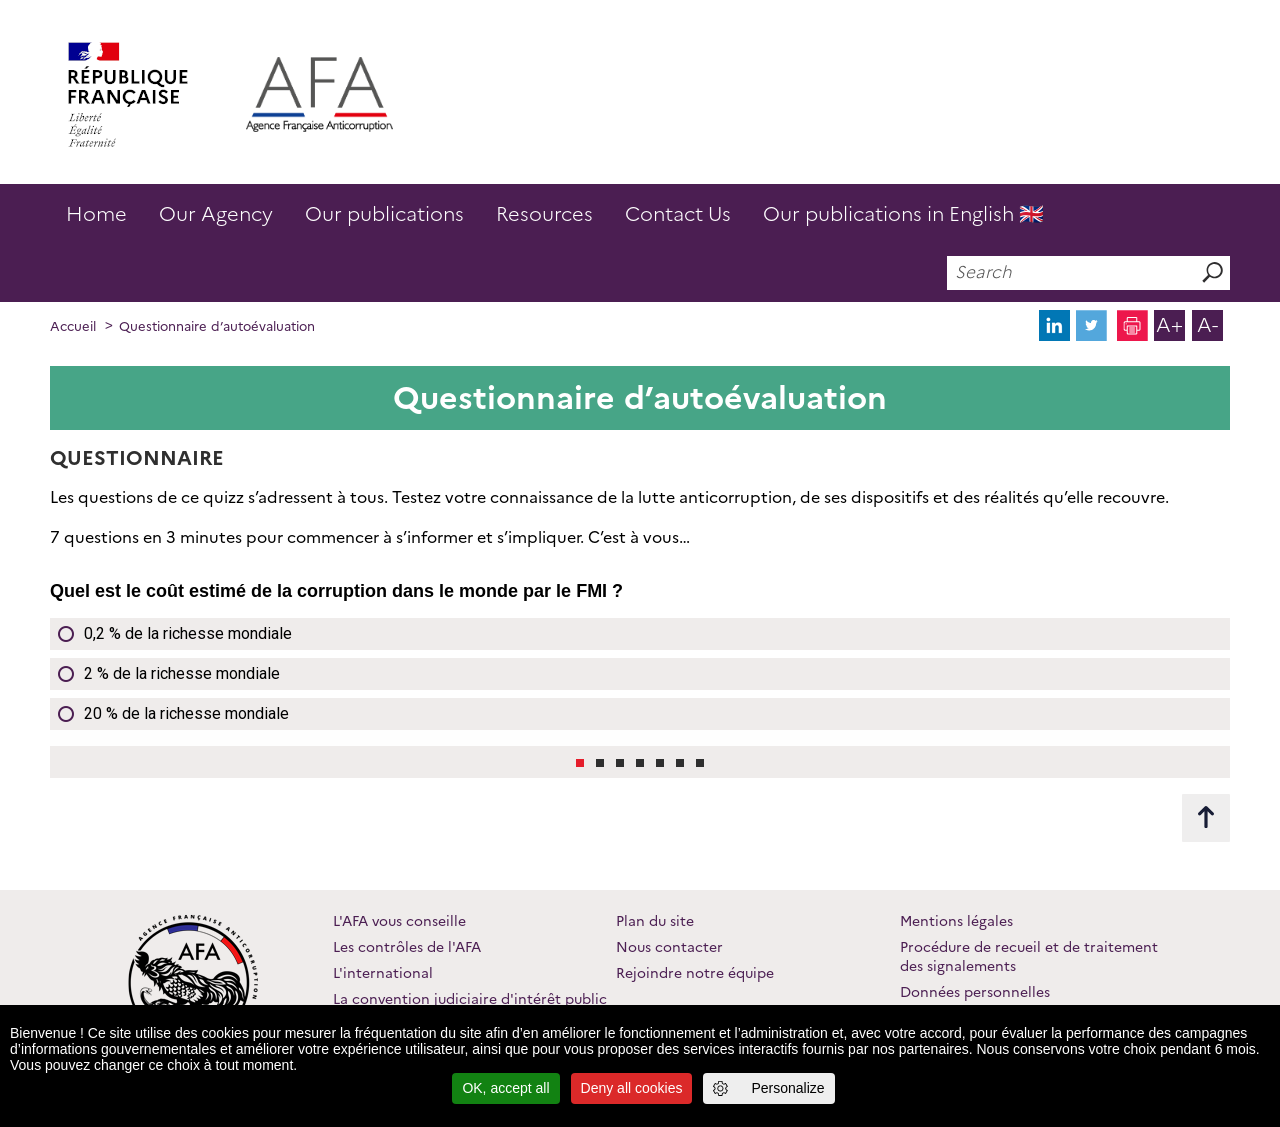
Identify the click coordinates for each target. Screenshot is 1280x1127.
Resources (544, 214)
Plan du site (655, 921)
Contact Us (678, 214)
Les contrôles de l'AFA (407, 947)
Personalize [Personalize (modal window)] (787, 1088)
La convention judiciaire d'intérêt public (470, 999)
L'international (383, 973)
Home (96, 214)
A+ (1169, 325)
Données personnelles (975, 992)
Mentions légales (956, 921)
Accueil (73, 326)
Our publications (384, 214)
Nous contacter (669, 947)
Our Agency (216, 214)
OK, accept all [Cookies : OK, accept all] (505, 1088)
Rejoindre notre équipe (695, 973)
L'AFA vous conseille (399, 921)
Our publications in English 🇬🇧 (903, 214)
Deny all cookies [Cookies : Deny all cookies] (632, 1088)
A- (1207, 325)
